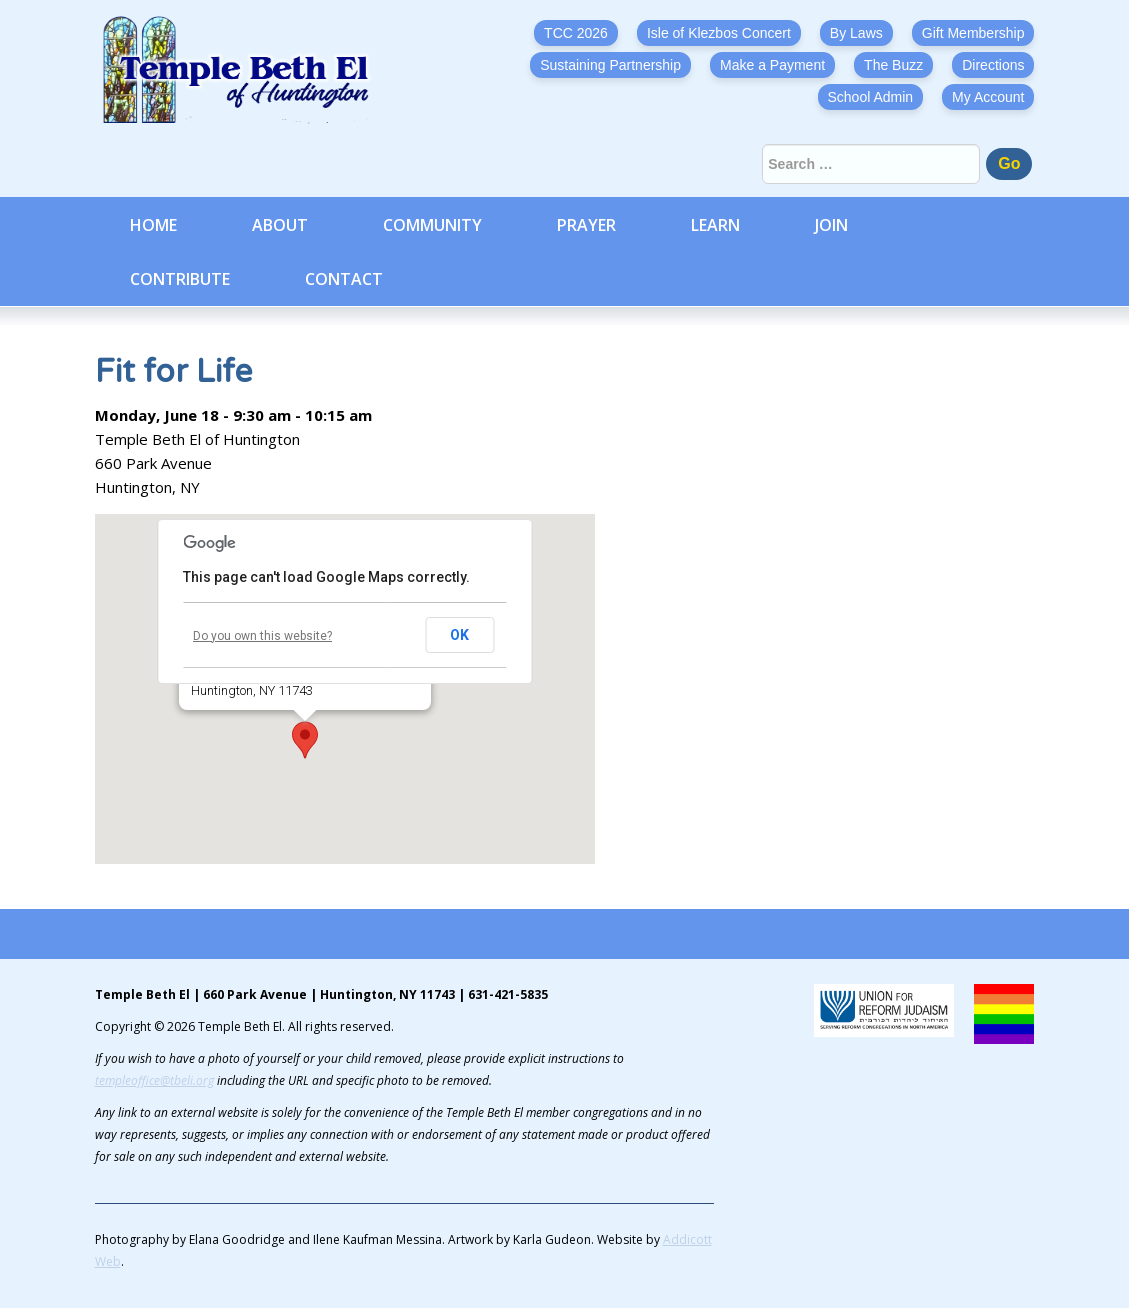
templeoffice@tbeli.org (154, 1080)
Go (1009, 163)
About (280, 225)
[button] (305, 740)
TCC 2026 (576, 33)
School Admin (871, 97)
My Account (988, 97)
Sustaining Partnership (610, 65)
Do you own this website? (262, 636)
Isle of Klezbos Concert (719, 33)
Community (432, 225)
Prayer (586, 225)
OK (459, 635)
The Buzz (893, 65)
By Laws (856, 33)
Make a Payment (772, 65)
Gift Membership (973, 33)
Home (153, 225)
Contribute (180, 279)
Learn (715, 225)
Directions (993, 65)
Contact (344, 279)
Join (831, 225)
